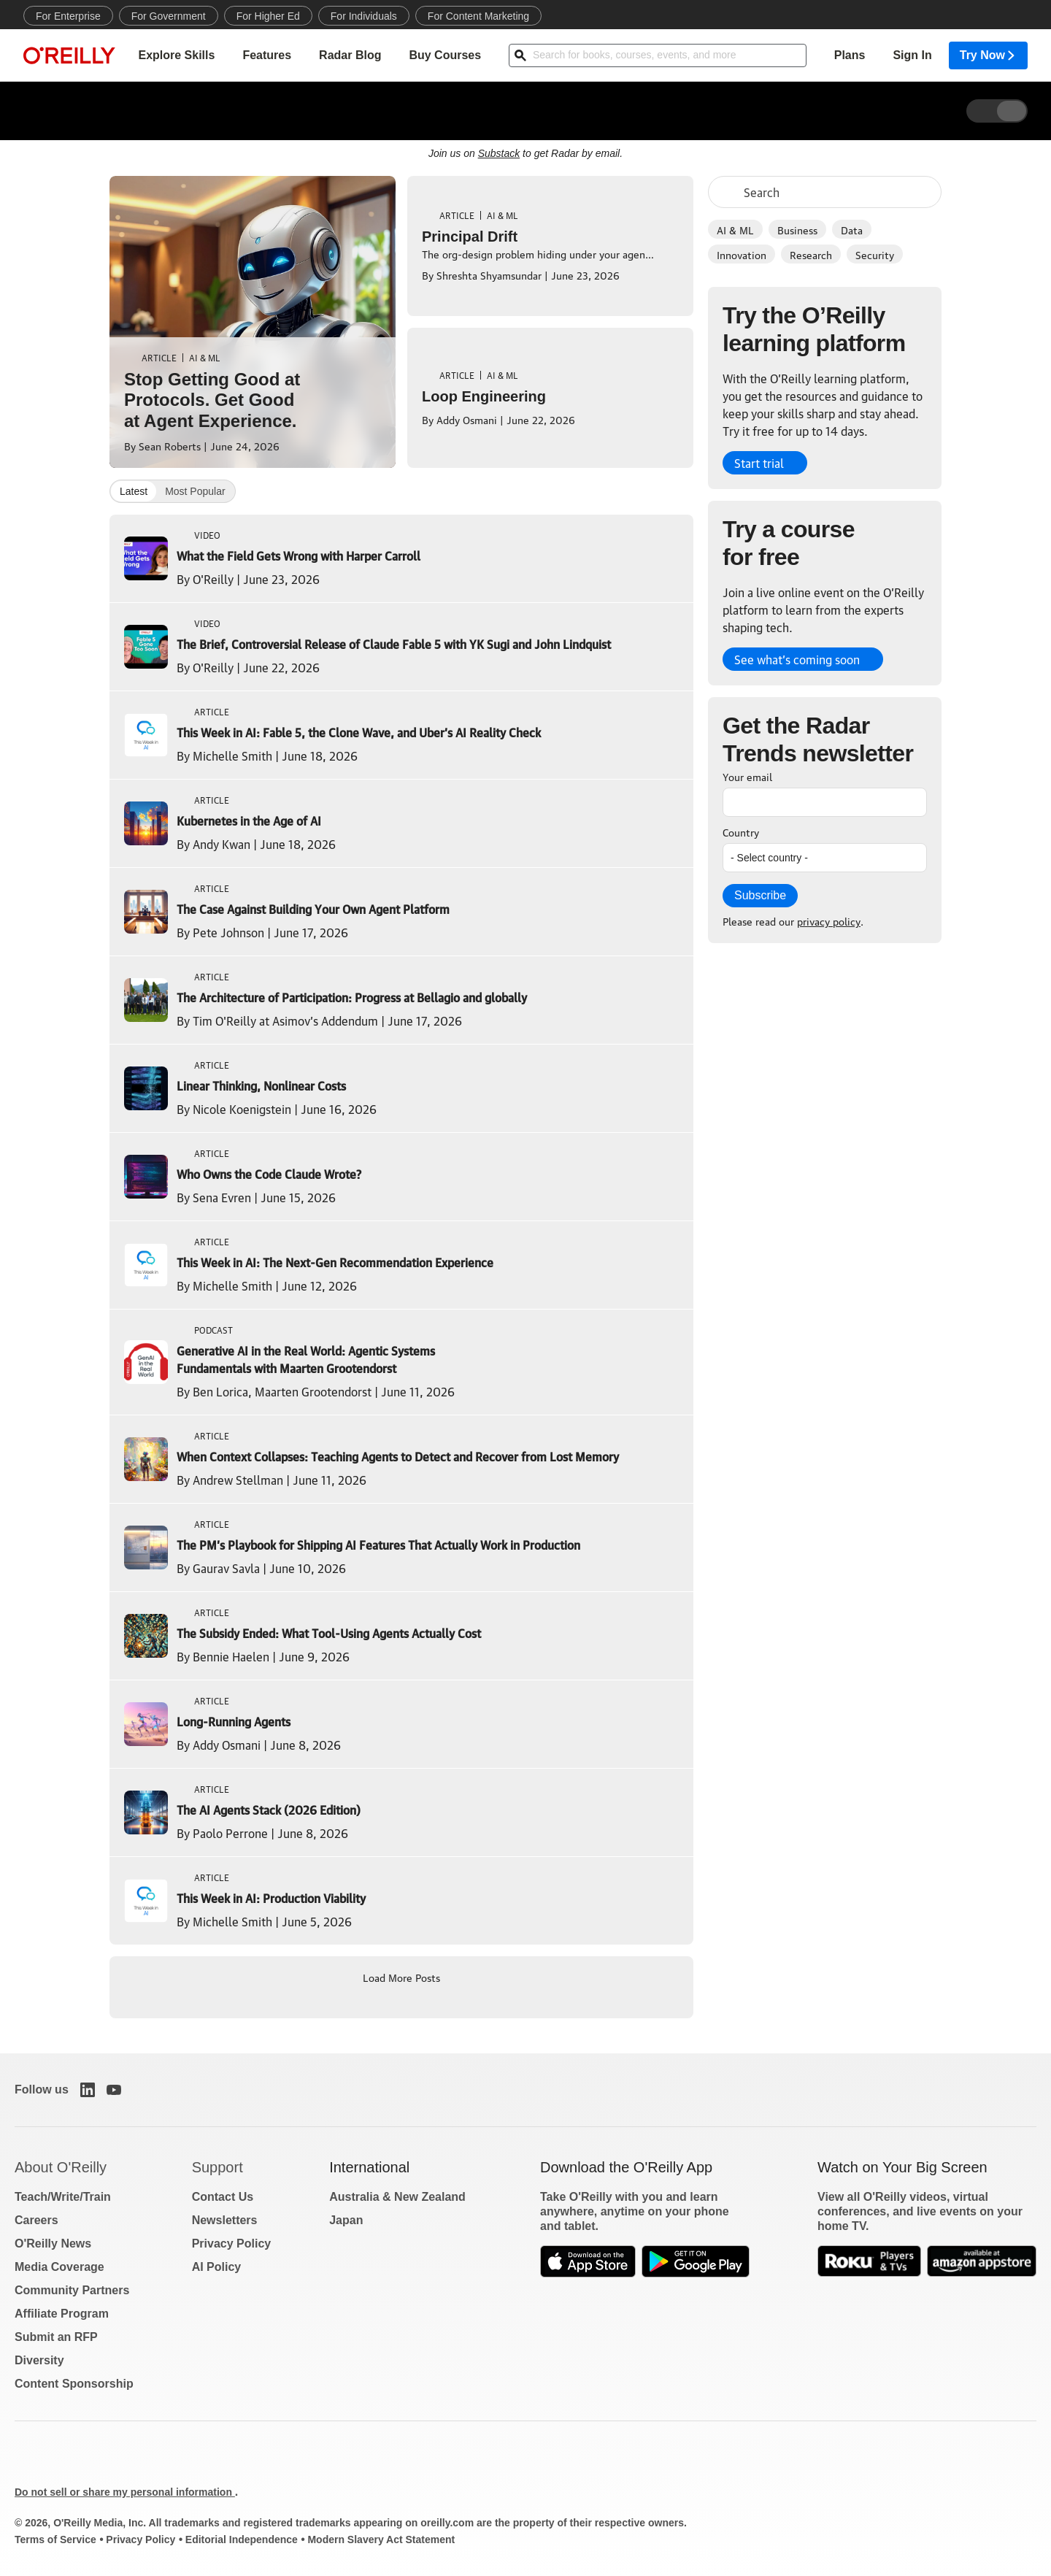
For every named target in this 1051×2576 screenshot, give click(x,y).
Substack (499, 153)
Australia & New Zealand (397, 2197)
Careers (36, 2220)
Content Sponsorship (74, 2383)
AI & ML (735, 229)
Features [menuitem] (266, 55)
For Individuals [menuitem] (364, 16)
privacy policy (829, 920)
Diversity (39, 2360)
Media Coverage (59, 2267)
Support (217, 2167)
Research (811, 254)
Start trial (759, 463)
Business (797, 229)
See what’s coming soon (797, 659)
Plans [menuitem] (850, 55)
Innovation (741, 254)
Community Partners (72, 2290)
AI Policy (217, 2267)
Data (852, 229)
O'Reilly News (53, 2243)
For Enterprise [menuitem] (68, 16)
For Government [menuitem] (168, 16)
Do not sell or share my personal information (125, 2492)
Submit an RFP (56, 2337)
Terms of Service (55, 2539)
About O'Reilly (61, 2167)
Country (741, 831)
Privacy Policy (232, 2243)
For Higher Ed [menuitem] (268, 16)
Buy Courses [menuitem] (445, 55)
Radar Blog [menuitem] (350, 55)
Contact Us (222, 2197)
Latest (133, 491)
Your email (747, 776)
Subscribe (760, 895)
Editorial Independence (241, 2539)
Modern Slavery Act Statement (381, 2539)
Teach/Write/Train (63, 2197)
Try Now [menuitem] (988, 55)
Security (874, 254)
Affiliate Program (62, 2313)
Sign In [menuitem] (912, 55)
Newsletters (225, 2220)
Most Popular (195, 491)
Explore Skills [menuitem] (176, 55)
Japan (346, 2220)
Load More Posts (401, 1976)
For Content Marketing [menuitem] (478, 16)
